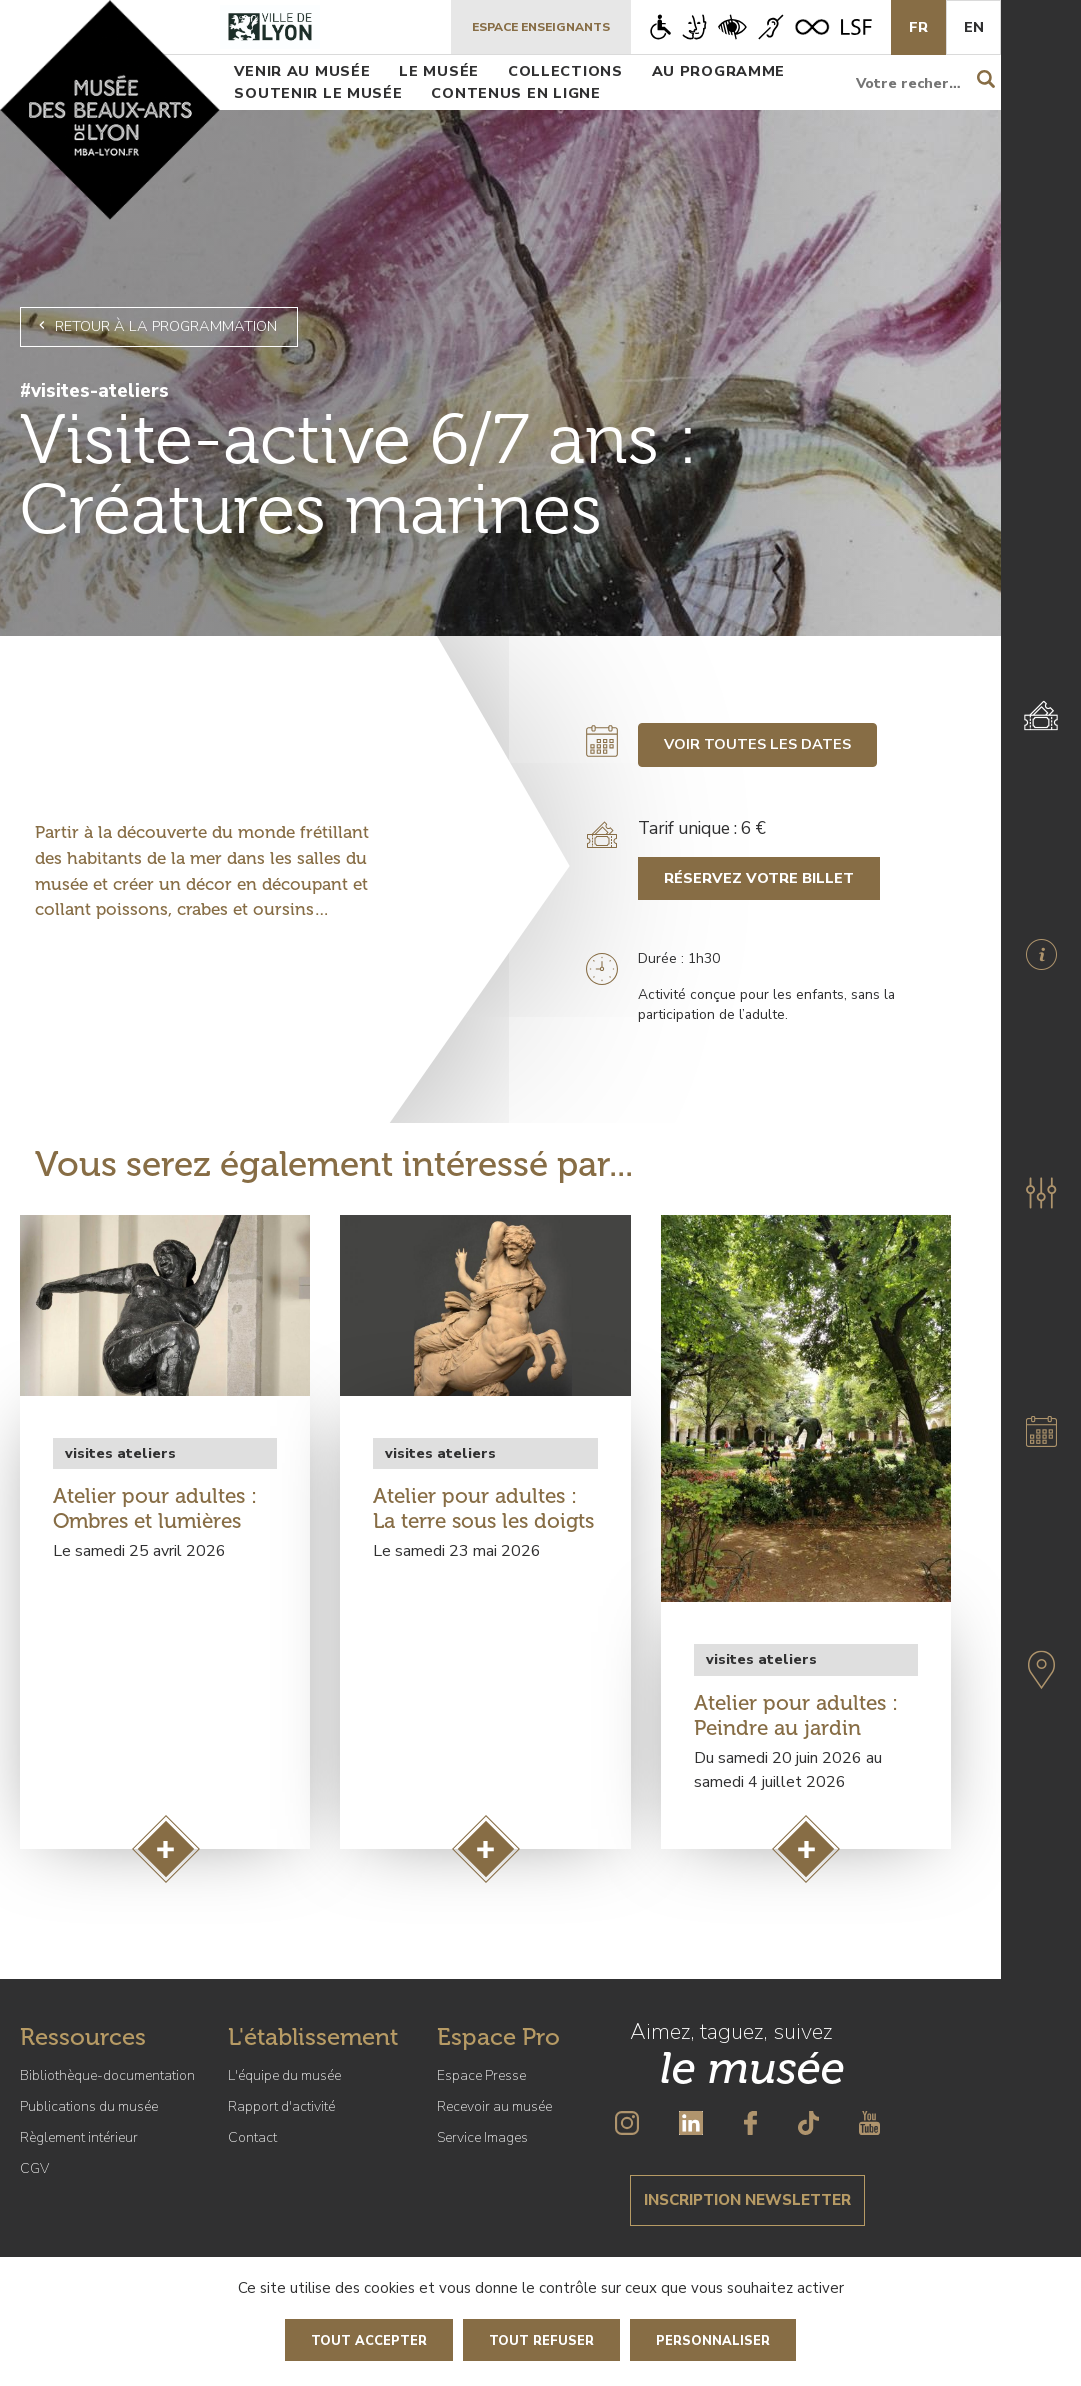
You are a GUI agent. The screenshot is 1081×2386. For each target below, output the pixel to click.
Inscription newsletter (747, 2200)
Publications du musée (89, 2106)
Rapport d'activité (281, 2106)
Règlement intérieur (79, 2137)
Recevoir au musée (494, 2106)
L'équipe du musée (284, 2075)
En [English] (974, 27)
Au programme (719, 71)
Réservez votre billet (759, 878)
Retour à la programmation (155, 326)
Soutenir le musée (318, 93)
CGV (34, 2168)
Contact (252, 2137)
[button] (1041, 1193)
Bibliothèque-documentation (107, 2075)
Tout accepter (369, 2341)
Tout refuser (541, 2341)
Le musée (439, 71)
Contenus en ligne (515, 93)
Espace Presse (481, 2075)
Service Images (482, 2137)
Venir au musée (302, 71)
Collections (565, 71)
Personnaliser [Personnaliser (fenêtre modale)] (713, 2341)
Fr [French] (918, 27)
